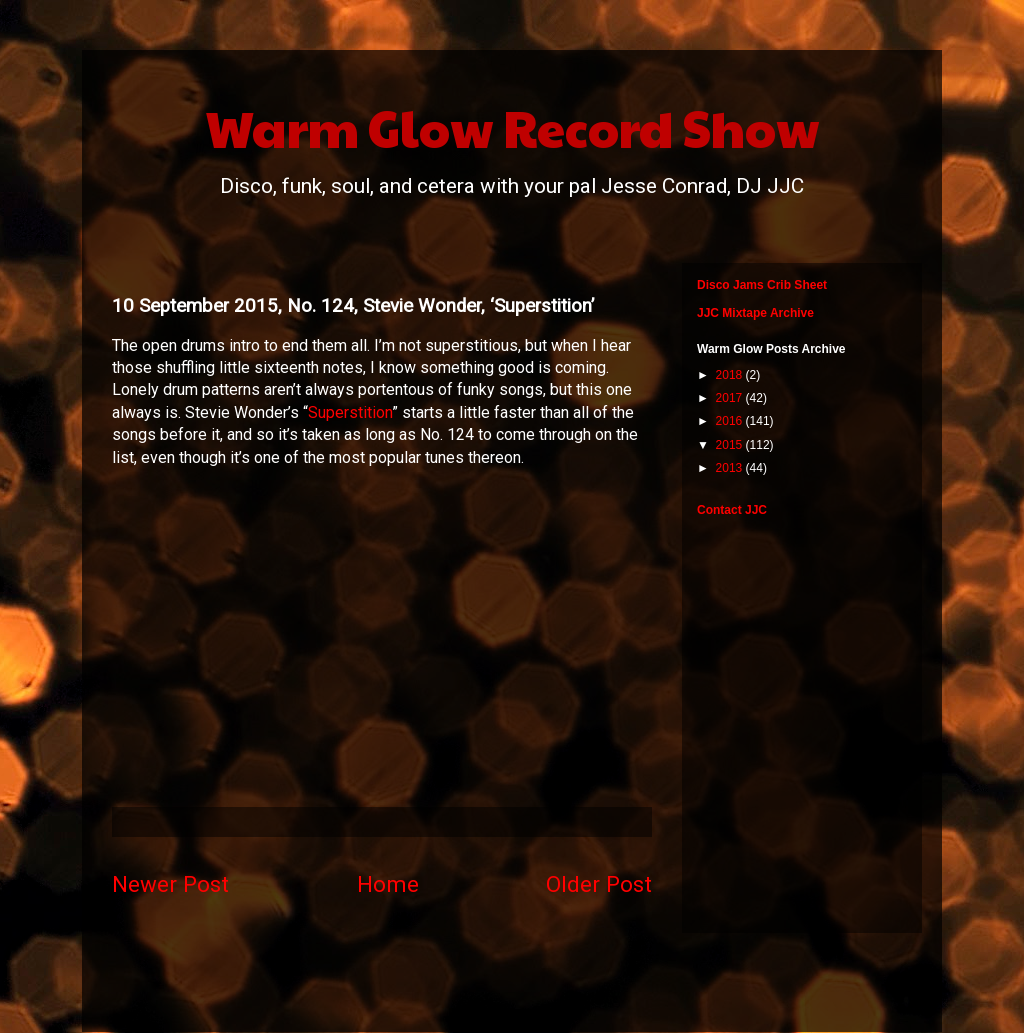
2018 (731, 375)
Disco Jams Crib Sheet (762, 285)
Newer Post (170, 884)
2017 (731, 398)
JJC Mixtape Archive (755, 313)
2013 (731, 468)
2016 (731, 421)
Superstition (350, 412)
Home (388, 884)
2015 (731, 445)
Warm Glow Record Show (512, 127)
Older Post (599, 884)
